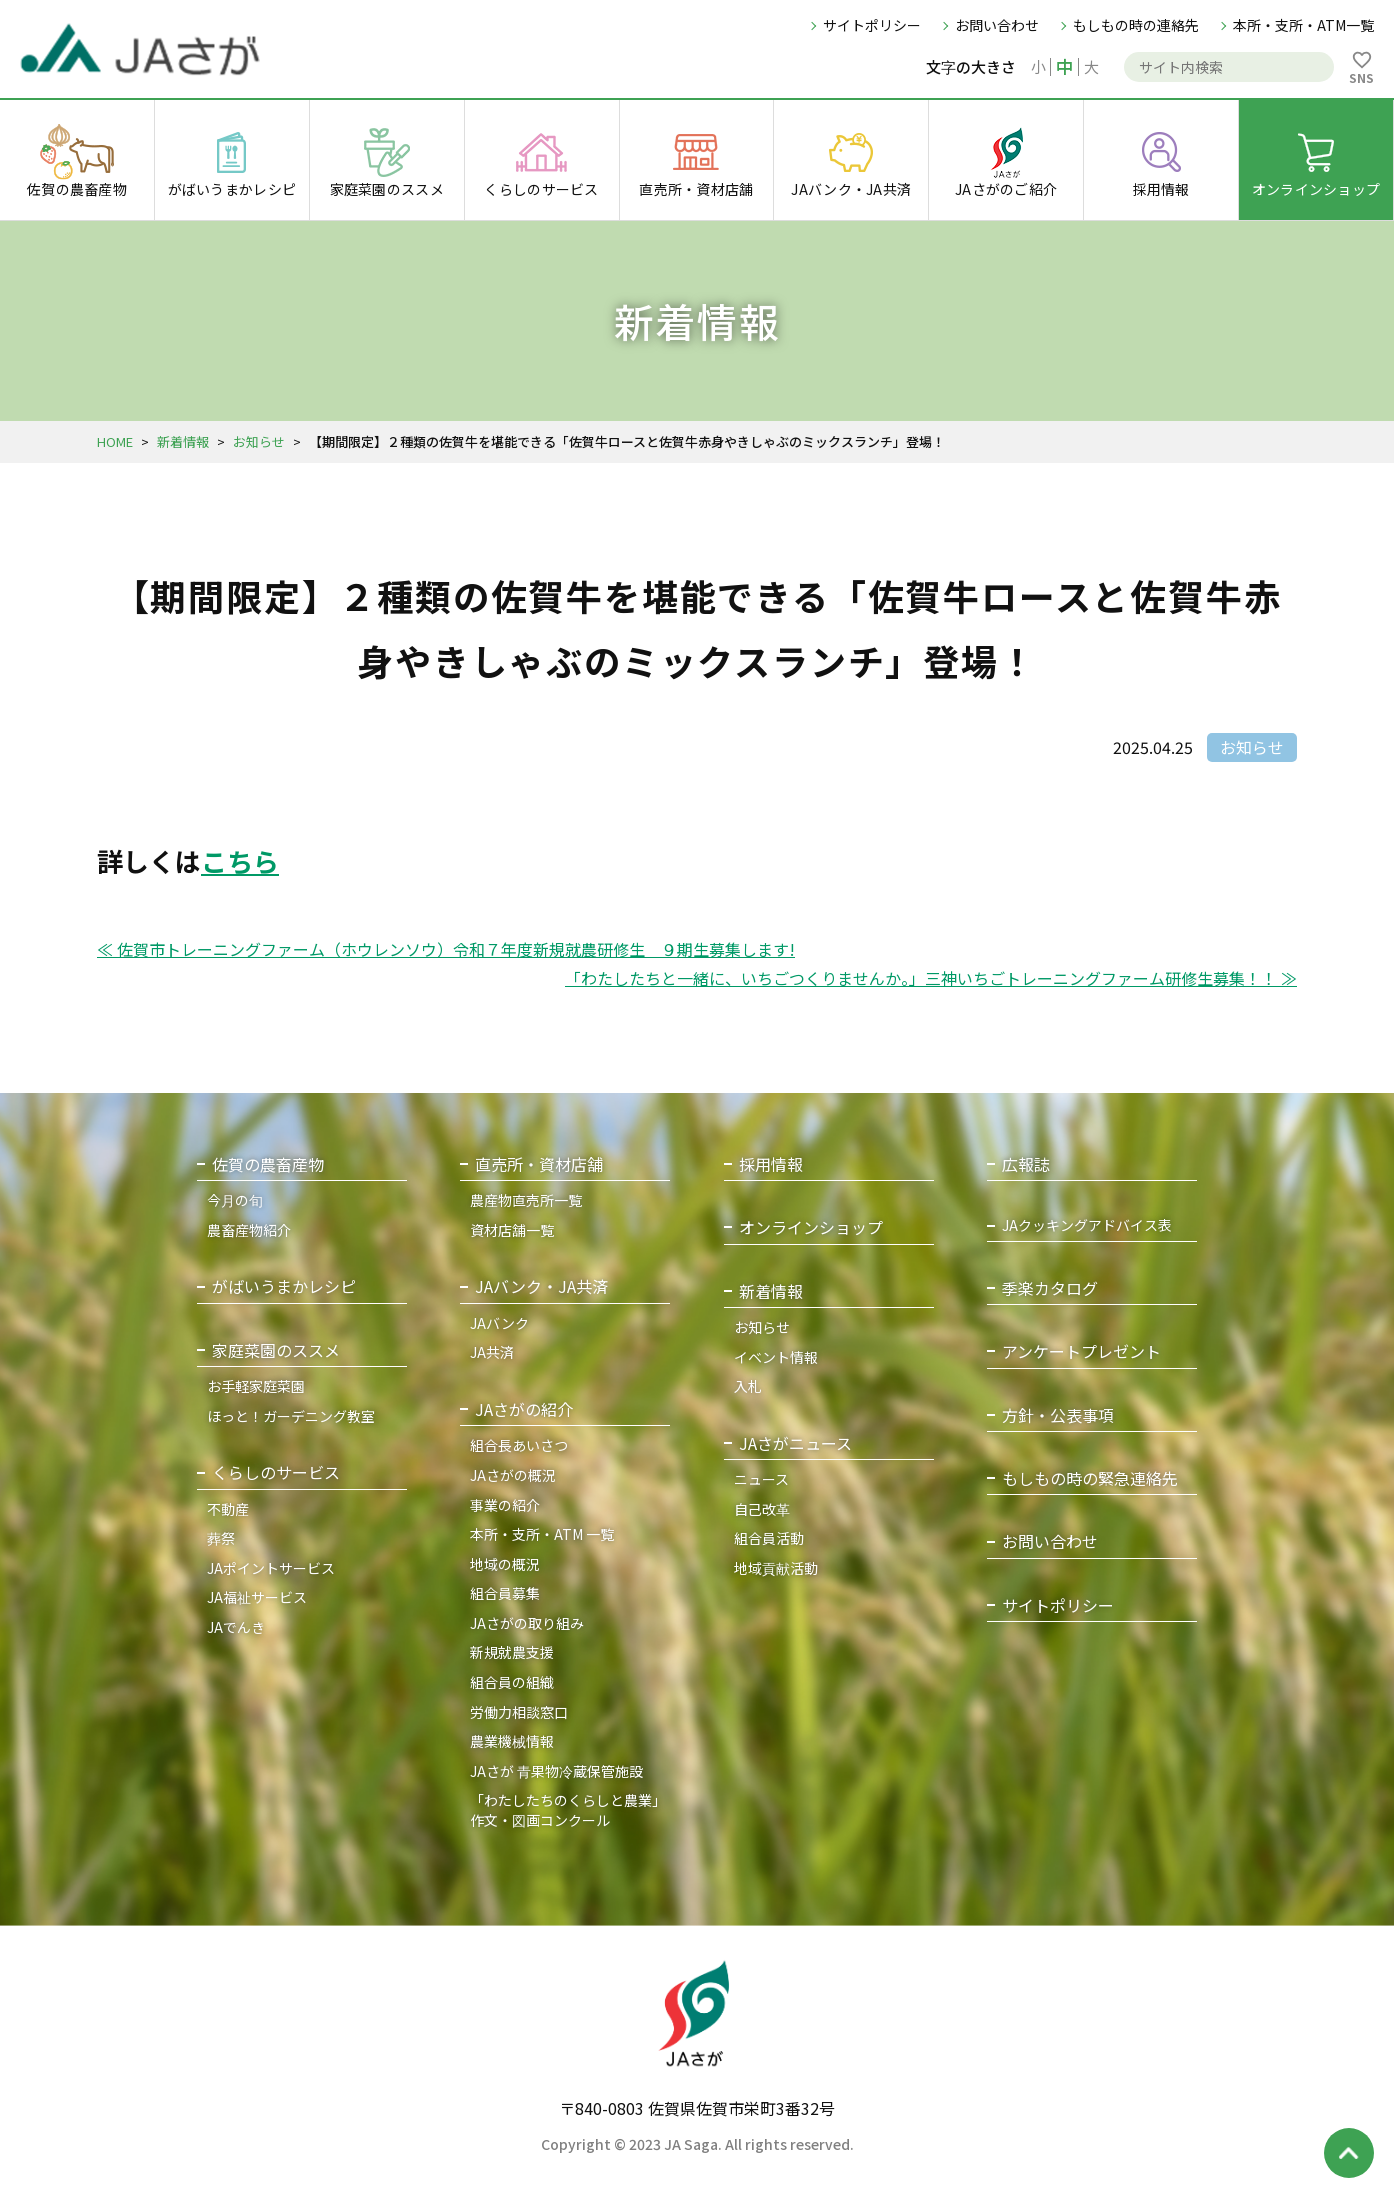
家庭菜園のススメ (276, 1350)
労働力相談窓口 (519, 1712)
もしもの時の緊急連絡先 (1090, 1478)
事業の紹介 (505, 1505)
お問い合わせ (997, 25)
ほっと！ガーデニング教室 (291, 1416)
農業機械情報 (512, 1741)
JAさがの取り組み (527, 1623)
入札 (748, 1386)
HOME (115, 441)
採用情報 (771, 1164)
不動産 (228, 1509)
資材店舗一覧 (512, 1230)
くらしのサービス (276, 1472)
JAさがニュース (795, 1443)
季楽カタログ (1050, 1288)
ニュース (761, 1479)
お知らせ (259, 441)
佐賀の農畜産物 (268, 1164)
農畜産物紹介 (249, 1230)
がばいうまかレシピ (284, 1286)
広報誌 (1026, 1164)
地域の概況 (505, 1564)
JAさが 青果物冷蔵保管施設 (556, 1771)
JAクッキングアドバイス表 (1087, 1225)
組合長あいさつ (519, 1445)
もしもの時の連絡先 (1136, 25)
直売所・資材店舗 (539, 1164)
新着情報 (183, 441)
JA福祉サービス (257, 1597)
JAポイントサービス (271, 1568)
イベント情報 (776, 1357)
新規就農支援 (512, 1652)
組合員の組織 (512, 1682)
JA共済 (492, 1352)
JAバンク (499, 1323)
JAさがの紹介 (524, 1409)
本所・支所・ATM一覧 (1303, 25)
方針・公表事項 (1058, 1415)
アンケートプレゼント (1081, 1351)
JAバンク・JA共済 (541, 1286)
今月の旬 (235, 1200)
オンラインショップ (811, 1227)
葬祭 (221, 1538)
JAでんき (236, 1627)
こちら (240, 860)
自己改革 (762, 1509)
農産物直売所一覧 (526, 1200)
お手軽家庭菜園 (256, 1386)
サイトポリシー (872, 25)
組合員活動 (769, 1538)
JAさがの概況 (513, 1475)
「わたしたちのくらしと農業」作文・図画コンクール (568, 1810)
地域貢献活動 (776, 1568)
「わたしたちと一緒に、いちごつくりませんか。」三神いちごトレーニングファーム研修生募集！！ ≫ (931, 978)
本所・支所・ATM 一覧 (542, 1534)
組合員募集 (505, 1593)
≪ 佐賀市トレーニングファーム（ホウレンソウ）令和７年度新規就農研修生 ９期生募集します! (446, 949)
